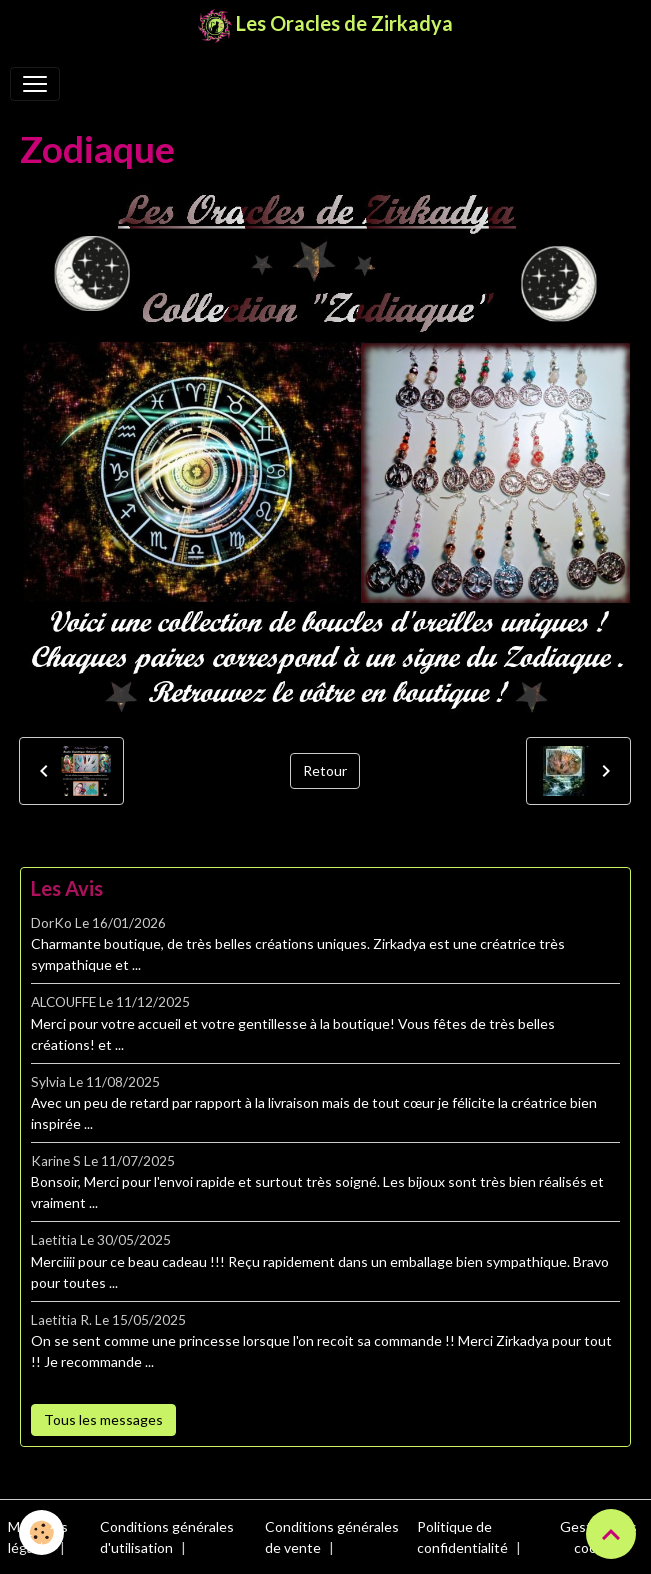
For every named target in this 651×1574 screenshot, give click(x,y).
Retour (325, 770)
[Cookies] (42, 1532)
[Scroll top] (611, 1534)
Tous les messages (103, 1419)
